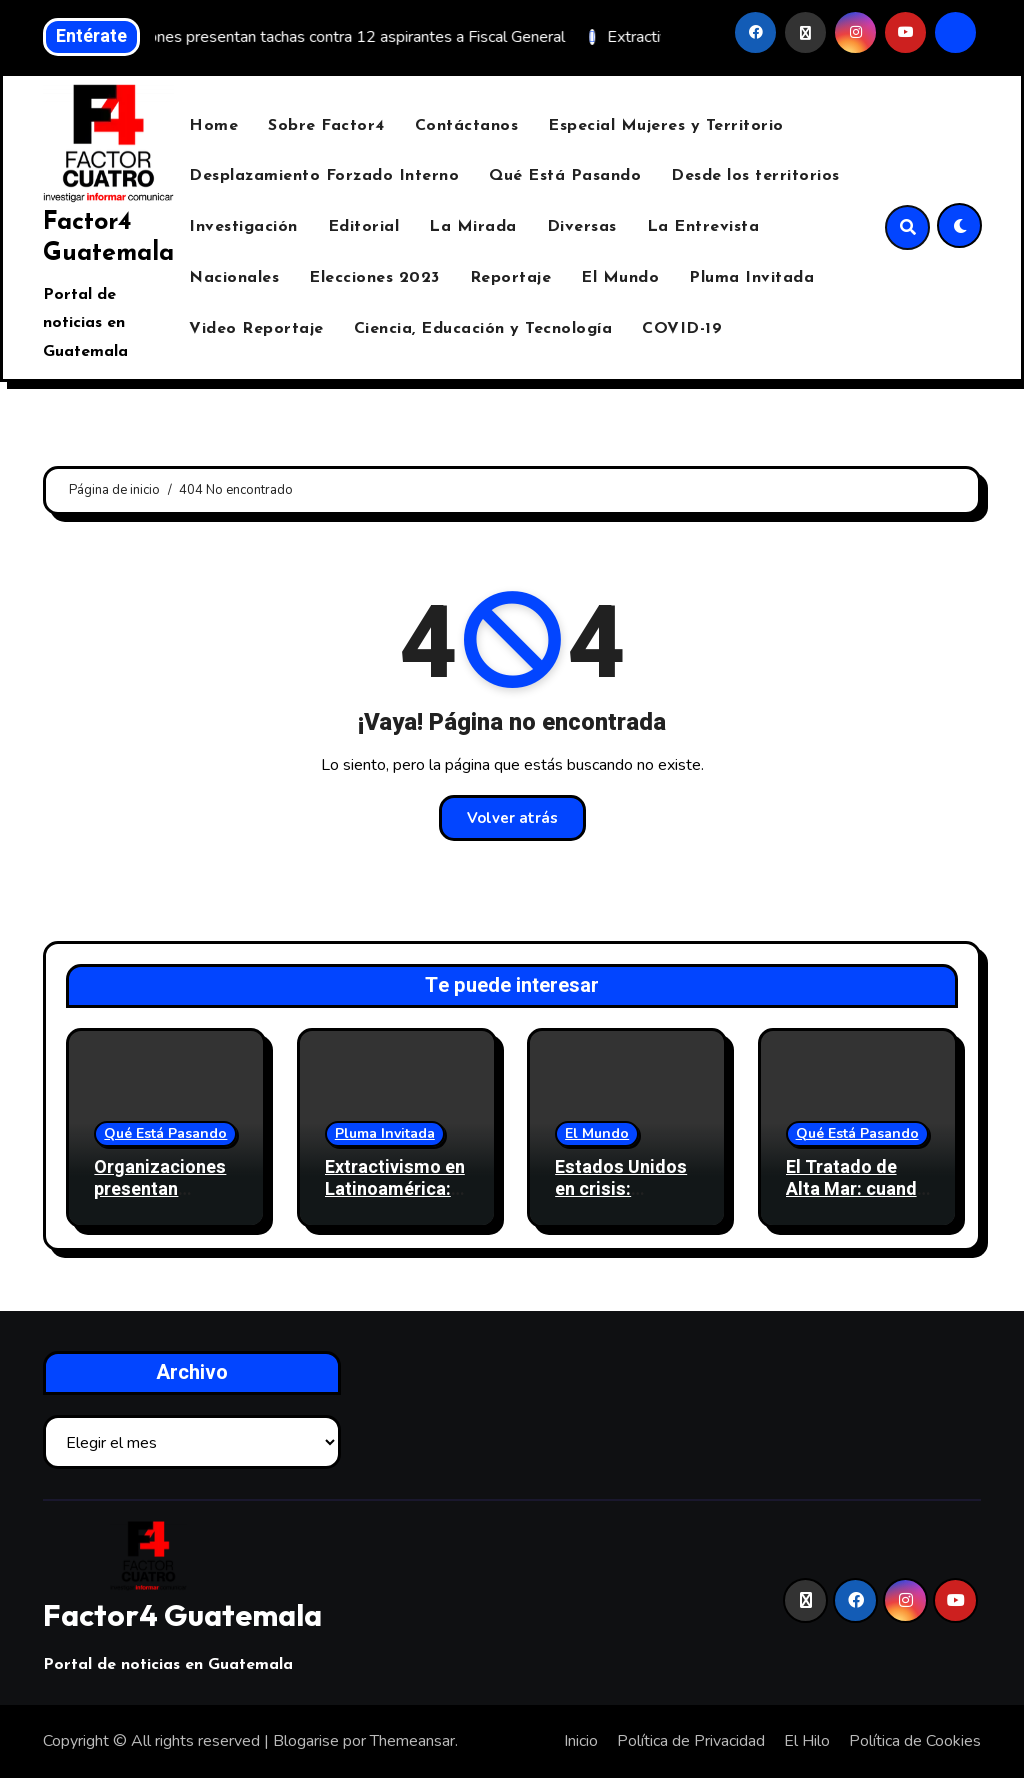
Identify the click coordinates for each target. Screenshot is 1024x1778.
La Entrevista (703, 227)
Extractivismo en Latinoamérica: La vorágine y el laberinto (395, 1200)
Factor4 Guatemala (182, 1615)
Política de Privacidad (691, 1741)
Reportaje (511, 278)
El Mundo (620, 278)
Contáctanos (467, 126)
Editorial (364, 227)
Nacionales (234, 278)
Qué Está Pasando (565, 176)
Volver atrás (512, 818)
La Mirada (473, 227)
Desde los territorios (755, 176)
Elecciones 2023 (374, 278)
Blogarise (306, 1741)
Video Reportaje (256, 329)
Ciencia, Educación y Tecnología (483, 329)
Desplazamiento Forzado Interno (324, 176)
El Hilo (807, 1741)
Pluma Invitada (751, 278)
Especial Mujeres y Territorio (666, 126)
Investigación (243, 227)
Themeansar (412, 1741)
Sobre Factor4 (326, 126)
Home (213, 126)
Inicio (581, 1741)
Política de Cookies (915, 1741)
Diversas (582, 227)
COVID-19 (682, 329)
